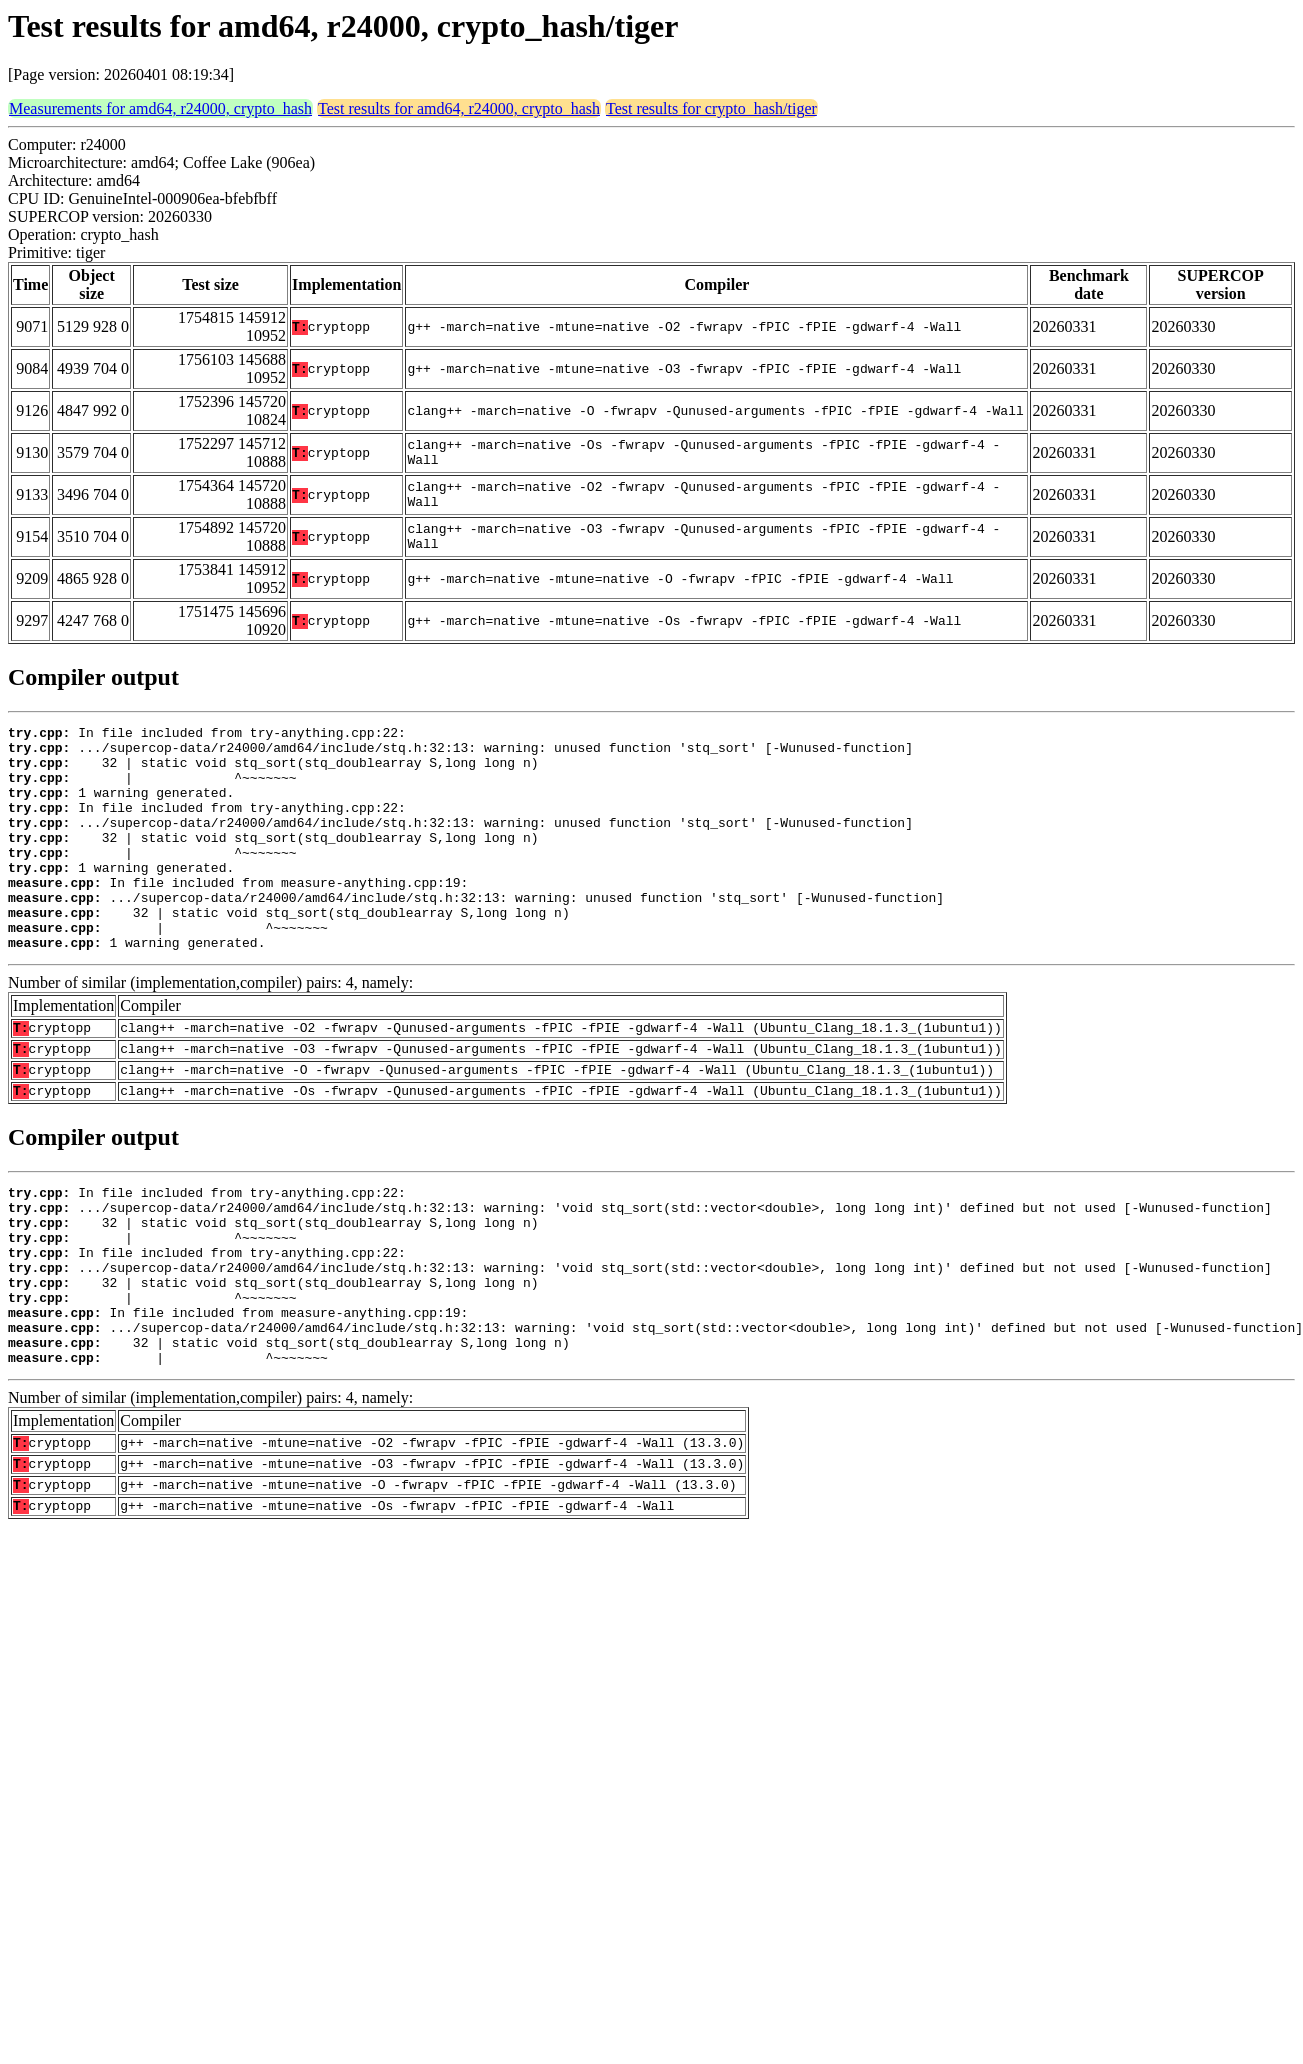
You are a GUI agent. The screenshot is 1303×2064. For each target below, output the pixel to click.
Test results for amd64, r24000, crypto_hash (459, 108)
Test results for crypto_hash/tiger (711, 108)
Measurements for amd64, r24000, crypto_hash (160, 108)
